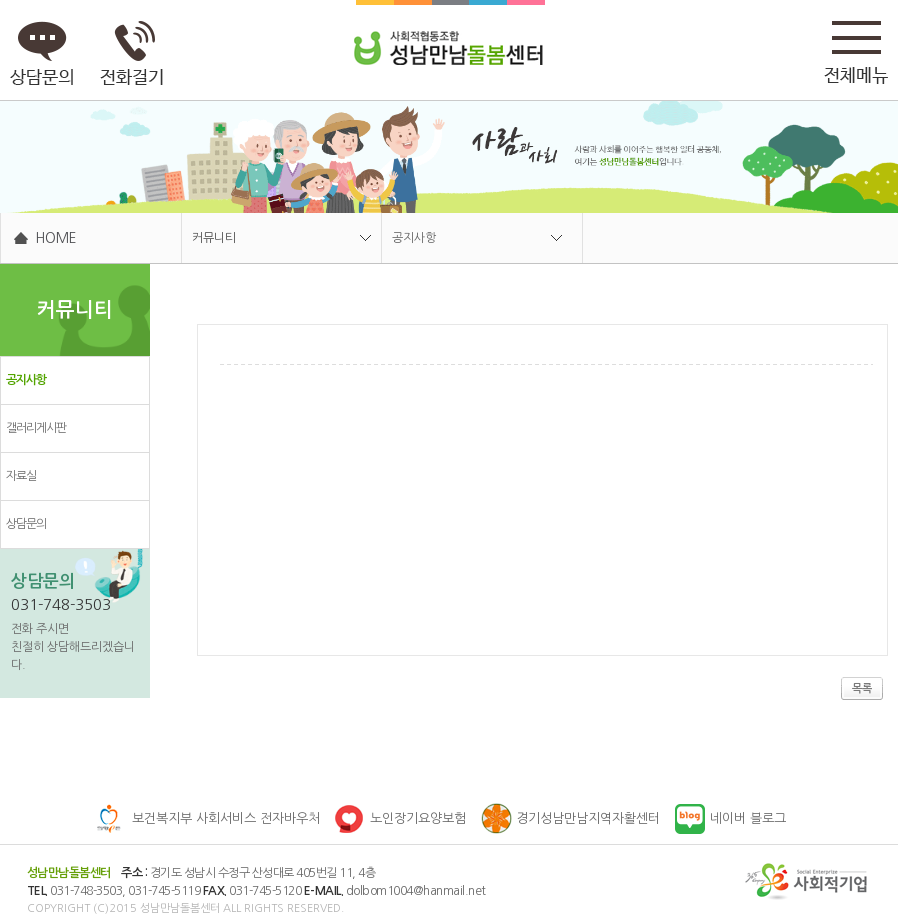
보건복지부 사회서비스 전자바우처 (226, 818)
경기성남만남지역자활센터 (588, 818)
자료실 (21, 476)
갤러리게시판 (36, 428)
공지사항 (414, 238)
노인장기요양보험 (418, 818)
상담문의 (26, 524)
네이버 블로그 (748, 818)
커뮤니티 (214, 238)
